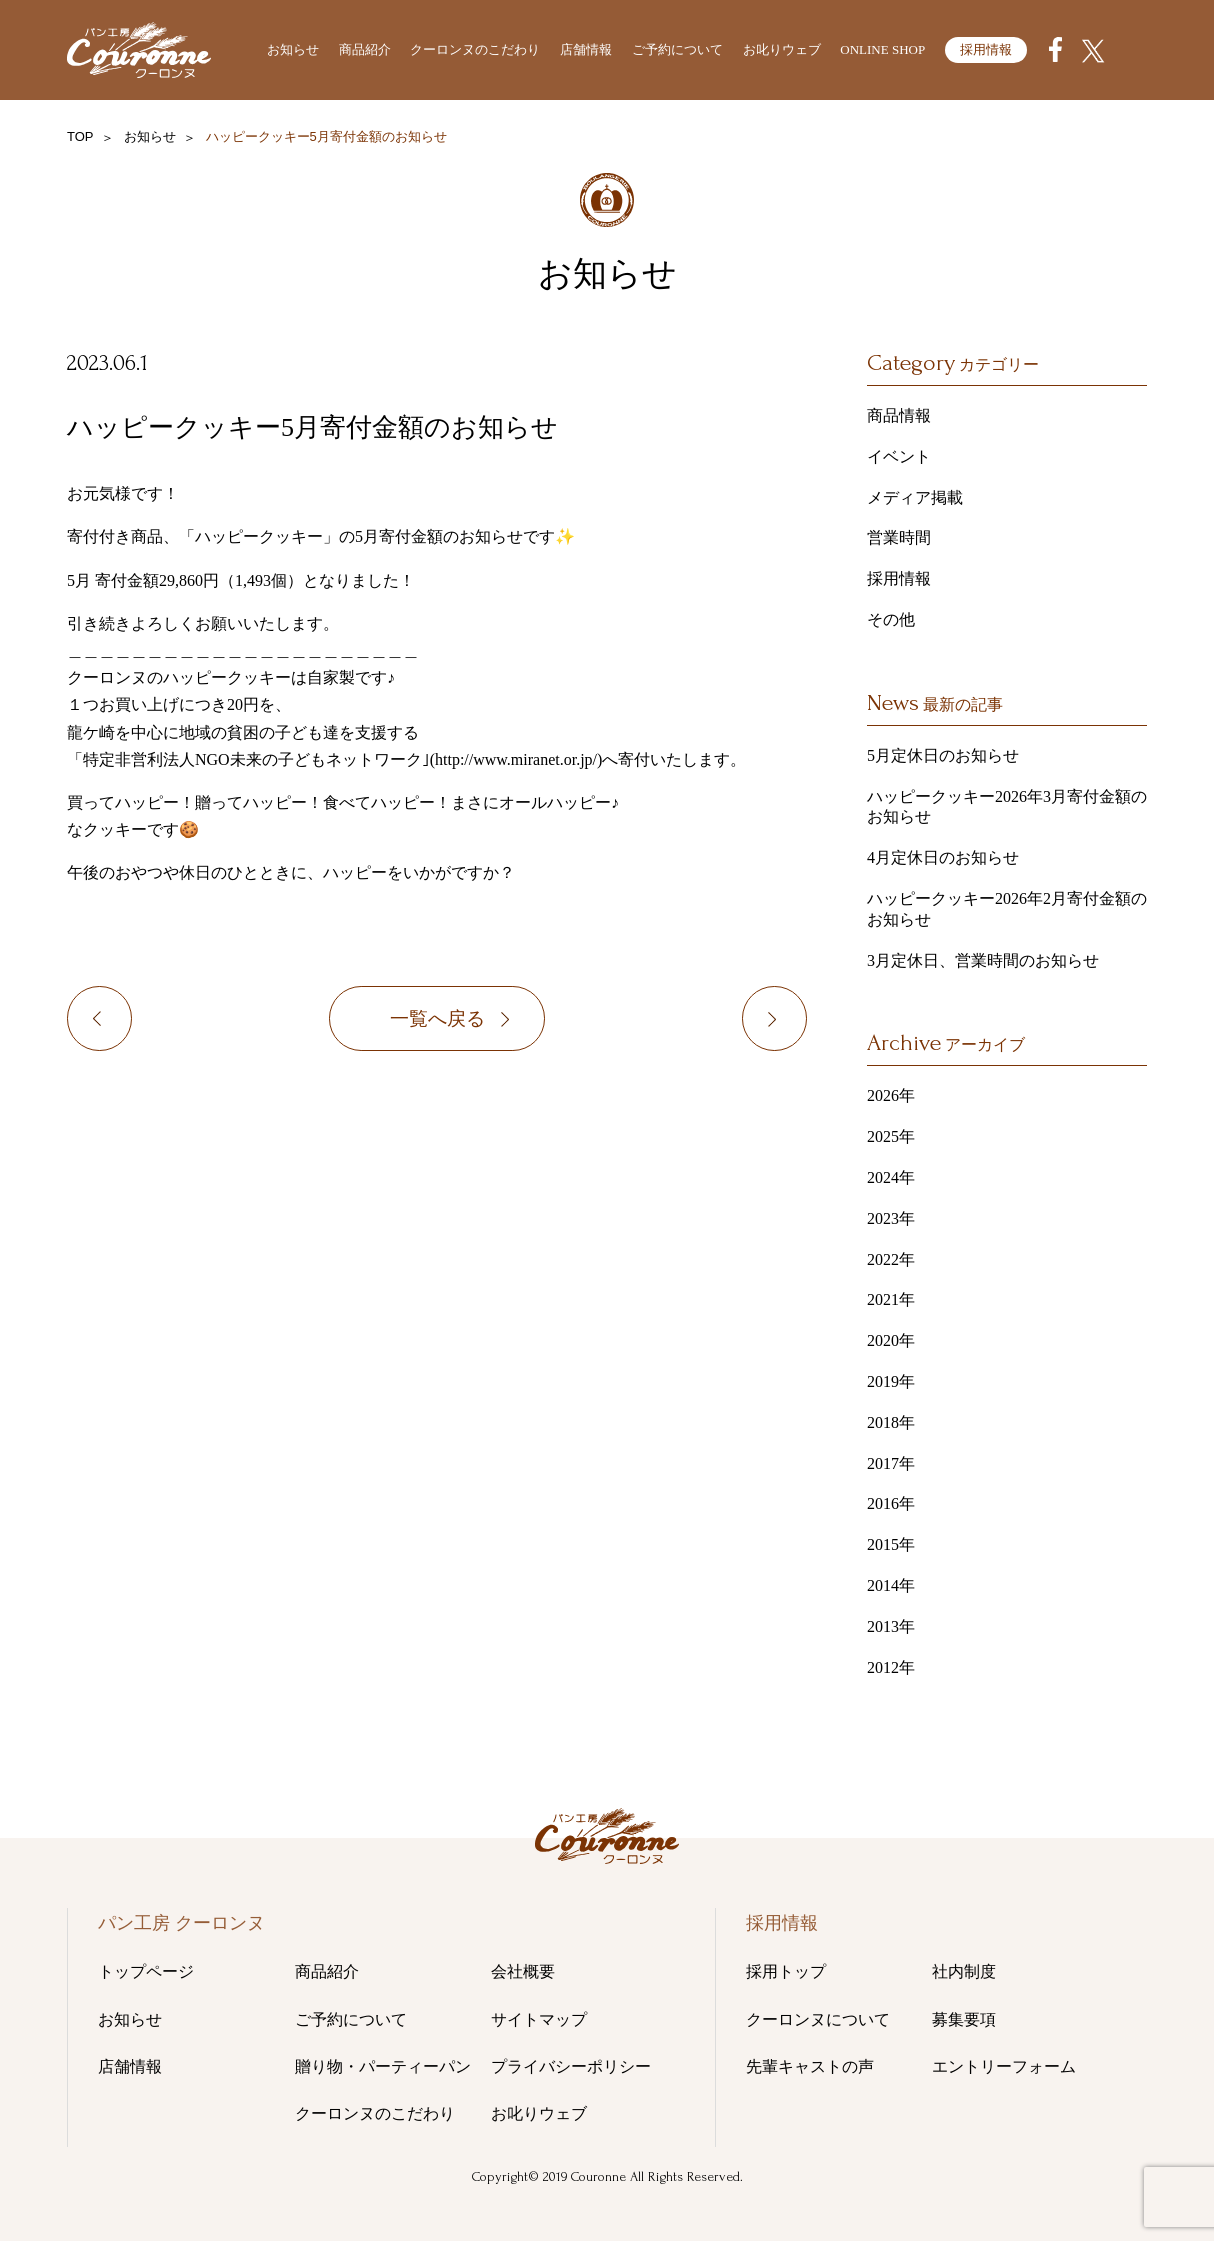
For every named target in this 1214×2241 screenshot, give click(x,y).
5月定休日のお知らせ (943, 755)
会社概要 (523, 1971)
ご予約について (677, 49)
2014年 (891, 1585)
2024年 (891, 1177)
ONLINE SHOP (882, 49)
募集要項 (964, 2019)
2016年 (891, 1503)
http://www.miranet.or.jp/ (516, 759)
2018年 (891, 1422)
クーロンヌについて (818, 2019)
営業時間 (899, 537)
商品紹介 (365, 49)
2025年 (891, 1136)
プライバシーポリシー (571, 2066)
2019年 (891, 1381)
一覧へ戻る (437, 1021)
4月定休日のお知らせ (943, 857)
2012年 (891, 1667)
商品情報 (899, 415)
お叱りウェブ (782, 49)
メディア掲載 (915, 497)
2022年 (891, 1259)
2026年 (891, 1095)
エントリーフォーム (1004, 2066)
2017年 (891, 1463)
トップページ (146, 1971)
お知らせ (293, 49)
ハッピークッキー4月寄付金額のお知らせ (136, 1021)
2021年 (891, 1299)
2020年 (891, 1340)
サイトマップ (539, 2019)
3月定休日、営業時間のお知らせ (983, 960)
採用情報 (986, 49)
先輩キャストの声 (810, 2066)
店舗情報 (586, 49)
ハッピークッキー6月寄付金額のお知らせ (806, 1021)
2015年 (891, 1544)
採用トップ (786, 1971)
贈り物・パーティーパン (383, 2066)
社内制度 (964, 1971)
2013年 (891, 1626)
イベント (899, 456)
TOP (80, 136)
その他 (225, 363)
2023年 (891, 1218)
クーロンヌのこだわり (475, 49)
